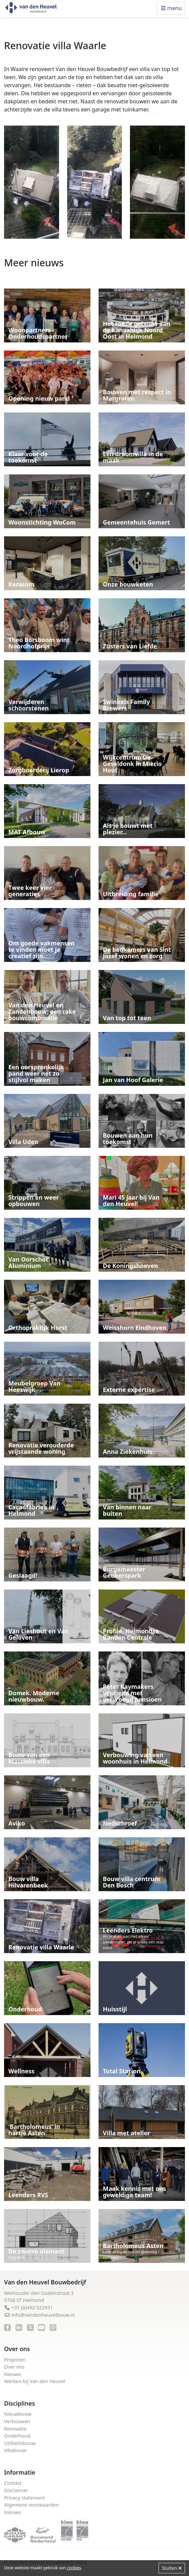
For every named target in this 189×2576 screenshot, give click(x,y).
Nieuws (12, 2374)
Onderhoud (17, 2436)
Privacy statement (24, 2498)
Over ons (14, 2367)
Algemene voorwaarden (31, 2505)
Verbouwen (17, 2421)
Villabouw (15, 2450)
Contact (13, 2483)
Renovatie (15, 2429)
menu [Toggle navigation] (171, 8)
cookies (74, 2568)
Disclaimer (16, 2490)
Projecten (15, 2359)
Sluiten (172, 2568)
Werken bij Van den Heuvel (34, 2381)
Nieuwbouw (17, 2414)
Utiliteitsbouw (20, 2443)
